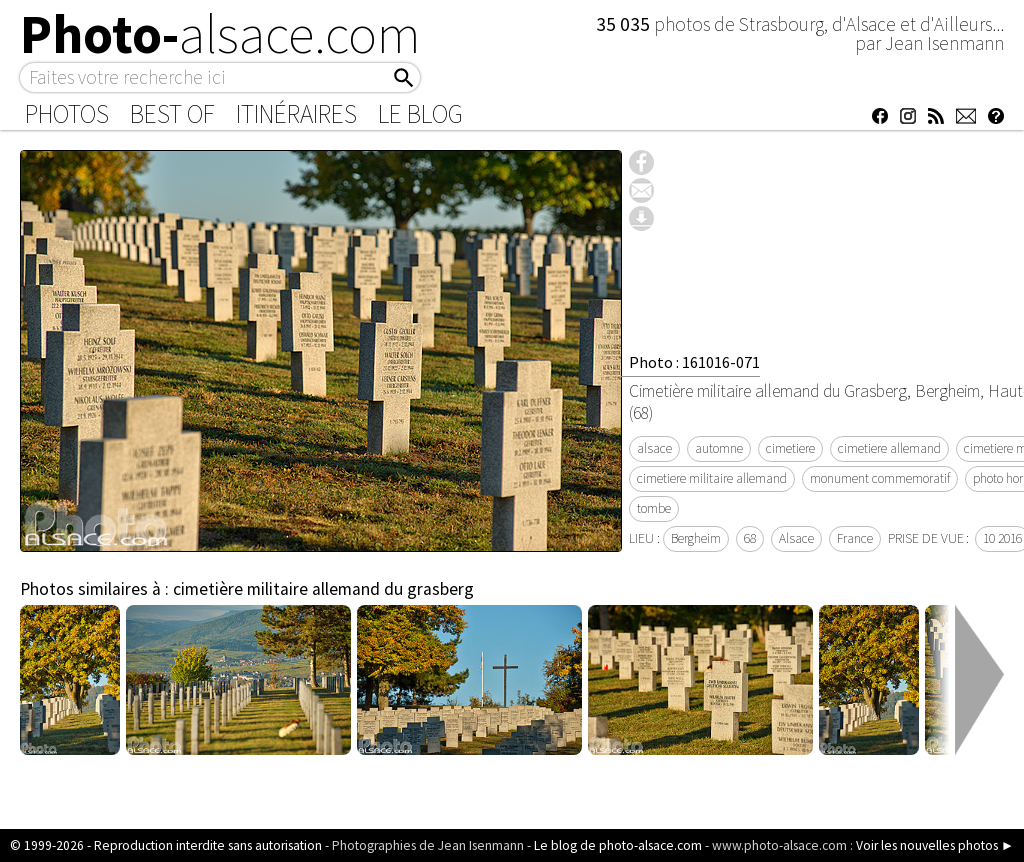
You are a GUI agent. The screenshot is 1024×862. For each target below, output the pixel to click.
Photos (67, 114)
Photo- (220, 34)
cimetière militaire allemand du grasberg (323, 589)
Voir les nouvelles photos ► (935, 845)
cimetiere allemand (889, 448)
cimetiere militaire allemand (712, 478)
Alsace (796, 538)
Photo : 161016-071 (694, 362)
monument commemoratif (880, 478)
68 (750, 538)
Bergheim (696, 538)
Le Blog (420, 114)
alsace (654, 448)
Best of (172, 114)
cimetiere (790, 448)
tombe (654, 508)
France (855, 538)
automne (719, 448)
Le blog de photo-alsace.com (618, 845)
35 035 (625, 24)
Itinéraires (296, 114)
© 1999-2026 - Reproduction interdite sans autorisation (166, 845)
